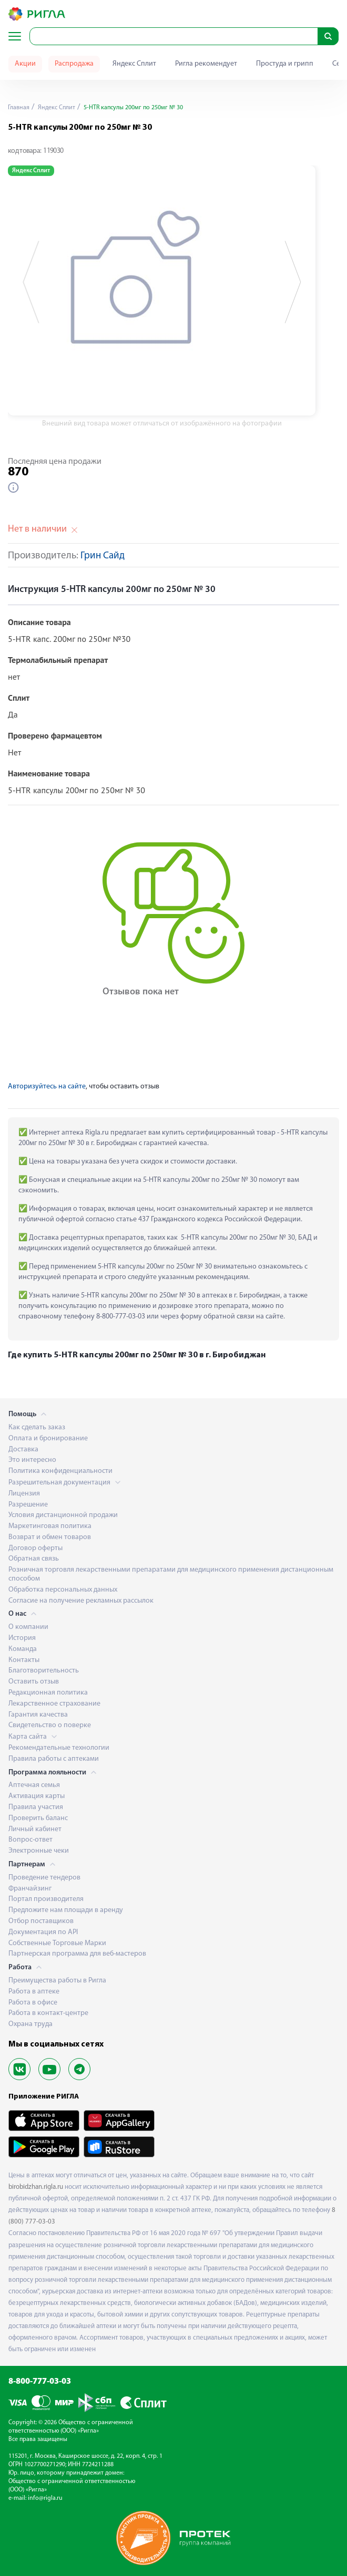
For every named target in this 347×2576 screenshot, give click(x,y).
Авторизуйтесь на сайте (47, 1086)
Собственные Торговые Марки (57, 1943)
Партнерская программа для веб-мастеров (77, 1954)
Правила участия (35, 1807)
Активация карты (36, 1796)
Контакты (23, 1660)
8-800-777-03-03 (39, 2381)
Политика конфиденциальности (60, 1471)
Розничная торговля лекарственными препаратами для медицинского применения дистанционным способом (170, 1574)
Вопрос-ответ (30, 1840)
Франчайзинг (30, 1889)
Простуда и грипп (284, 64)
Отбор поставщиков (41, 1921)
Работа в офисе (32, 2003)
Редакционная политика (48, 1693)
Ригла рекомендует (206, 64)
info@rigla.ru (45, 2498)
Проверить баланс (38, 1818)
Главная (18, 108)
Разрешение (28, 1505)
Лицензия (24, 1494)
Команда (22, 1649)
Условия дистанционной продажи (63, 1515)
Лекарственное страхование (54, 1704)
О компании (28, 1627)
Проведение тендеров (44, 1878)
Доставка (23, 1449)
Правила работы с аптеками (53, 1759)
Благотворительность (43, 1671)
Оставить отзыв (33, 1682)
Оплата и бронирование (48, 1438)
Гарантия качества (38, 1715)
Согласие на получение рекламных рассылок (81, 1601)
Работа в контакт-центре (48, 2013)
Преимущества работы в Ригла (57, 1981)
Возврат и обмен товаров (49, 1537)
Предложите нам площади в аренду (65, 1910)
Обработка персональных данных (62, 1590)
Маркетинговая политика (49, 1526)
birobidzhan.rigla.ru (35, 2187)
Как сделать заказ (36, 1427)
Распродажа (74, 64)
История (22, 1638)
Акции (25, 64)
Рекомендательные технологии (58, 1748)
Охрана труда (30, 2024)
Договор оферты (35, 1548)
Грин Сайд (102, 556)
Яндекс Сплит (134, 64)
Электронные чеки (38, 1851)
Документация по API (43, 1932)
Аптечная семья (34, 1785)
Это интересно (32, 1460)
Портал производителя (46, 1899)
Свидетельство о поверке (49, 1725)
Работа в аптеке (33, 1992)
